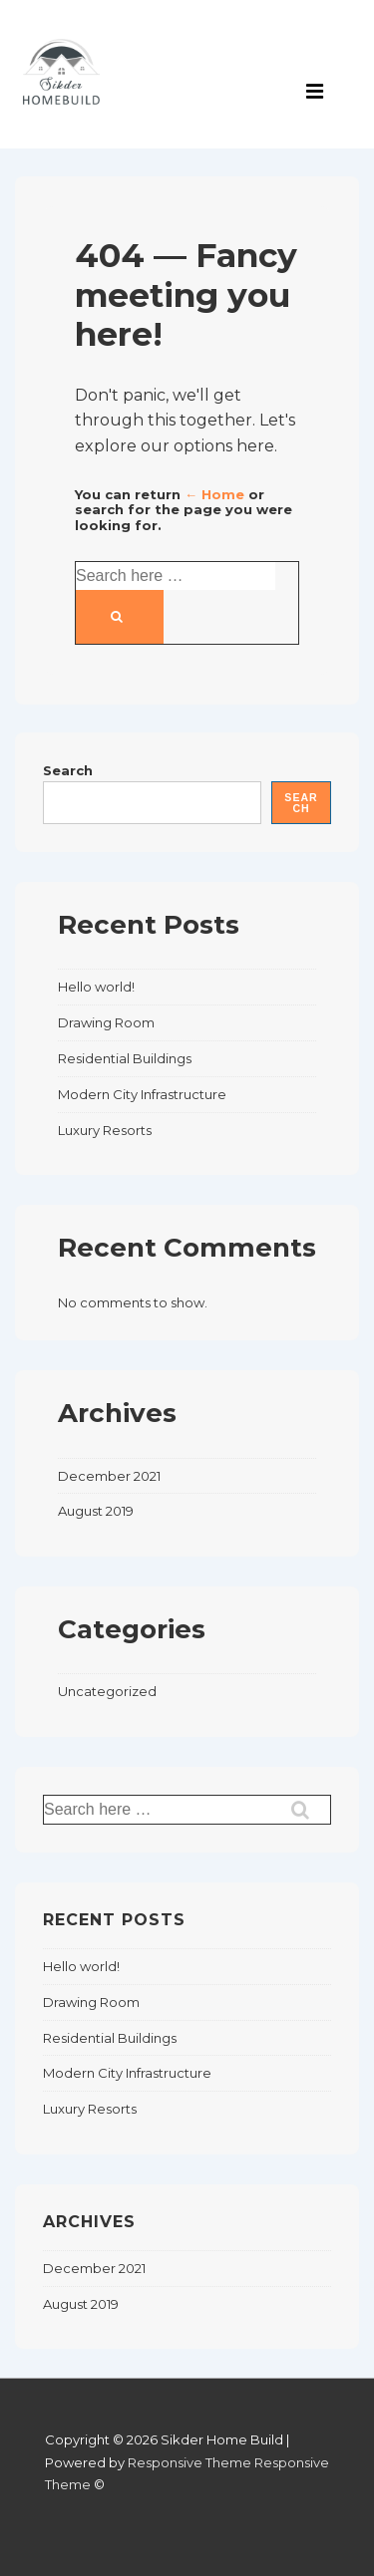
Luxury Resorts (105, 1130)
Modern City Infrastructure (142, 1094)
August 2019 (96, 1511)
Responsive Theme (189, 2462)
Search (68, 770)
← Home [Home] (214, 494)
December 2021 (109, 1476)
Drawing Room (106, 1022)
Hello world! (96, 987)
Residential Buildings (124, 1058)
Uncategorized (107, 1691)
